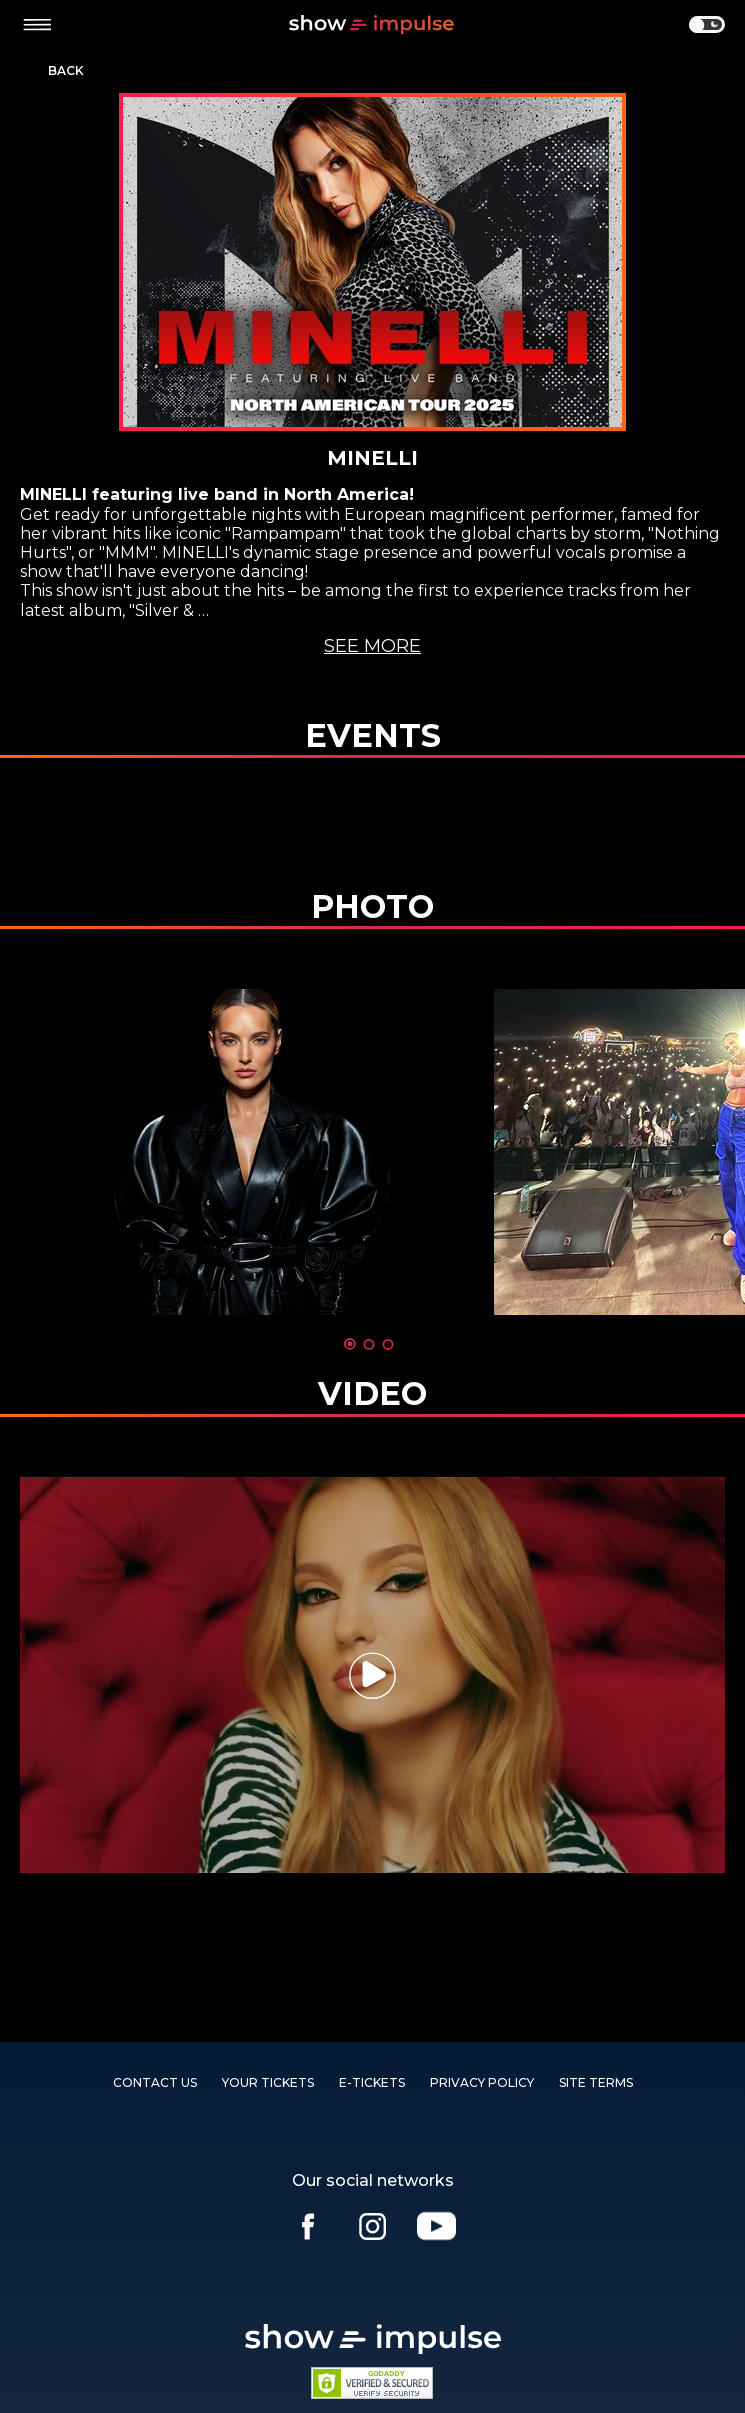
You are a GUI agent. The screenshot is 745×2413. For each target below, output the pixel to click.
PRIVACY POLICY (482, 2082)
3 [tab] (388, 1344)
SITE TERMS (596, 2082)
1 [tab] (350, 1344)
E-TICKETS (372, 2082)
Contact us (155, 2082)
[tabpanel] (247, 1152)
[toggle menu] (37, 25)
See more (372, 646)
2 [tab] (369, 1344)
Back (66, 71)
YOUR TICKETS (268, 2082)
